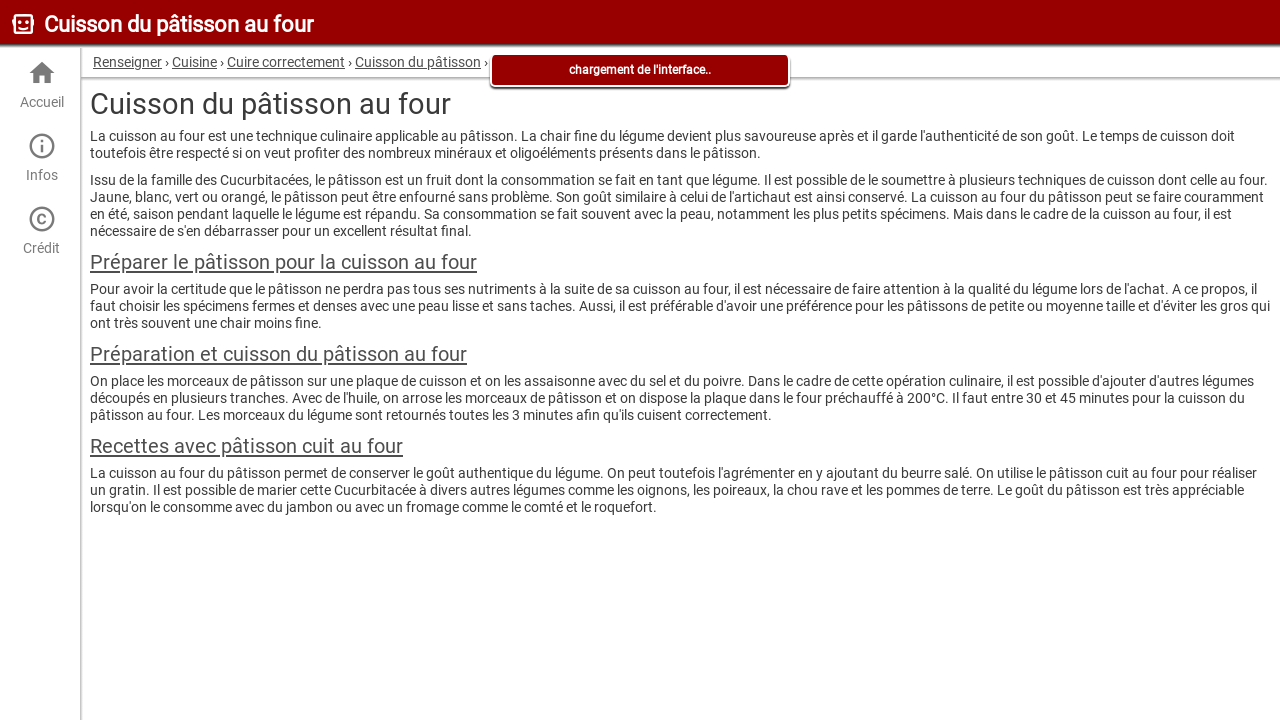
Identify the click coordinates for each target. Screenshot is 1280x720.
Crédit (41, 230)
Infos (41, 157)
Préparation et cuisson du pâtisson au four (278, 354)
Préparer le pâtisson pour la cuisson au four (283, 262)
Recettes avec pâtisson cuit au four (246, 446)
